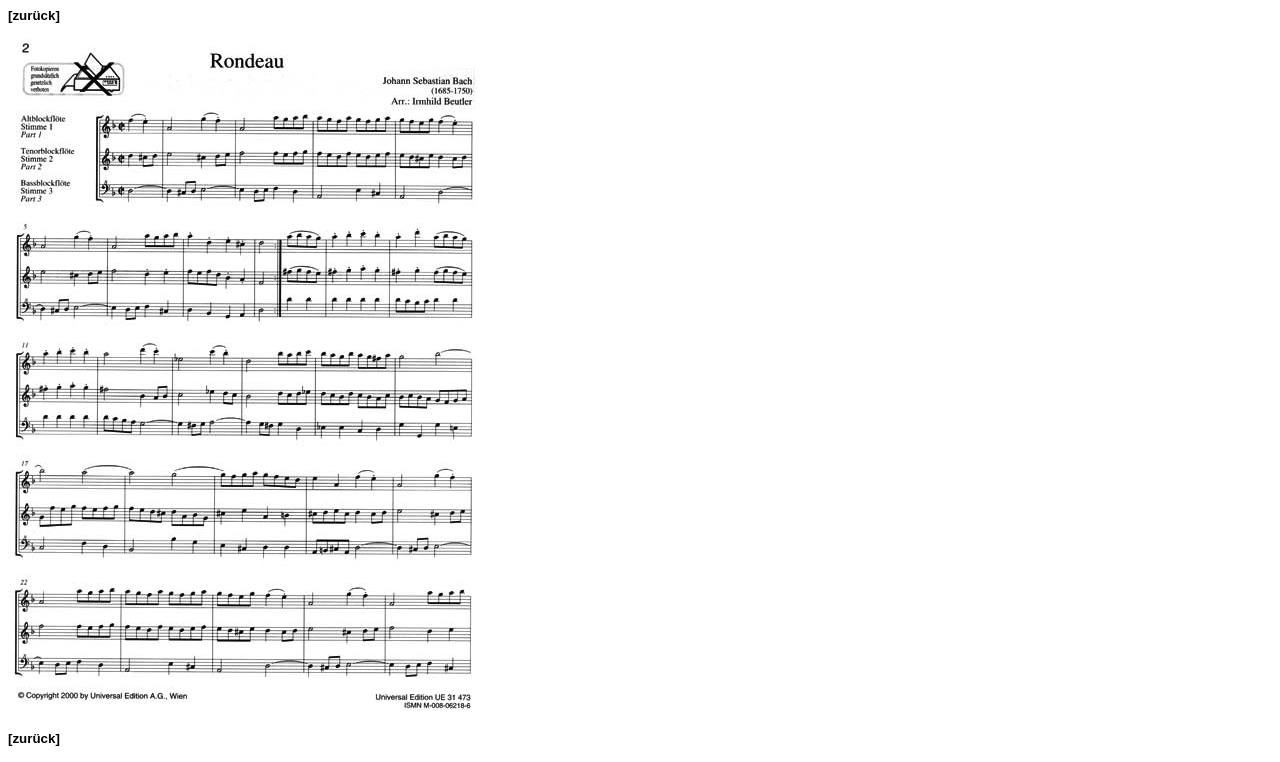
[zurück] (34, 15)
